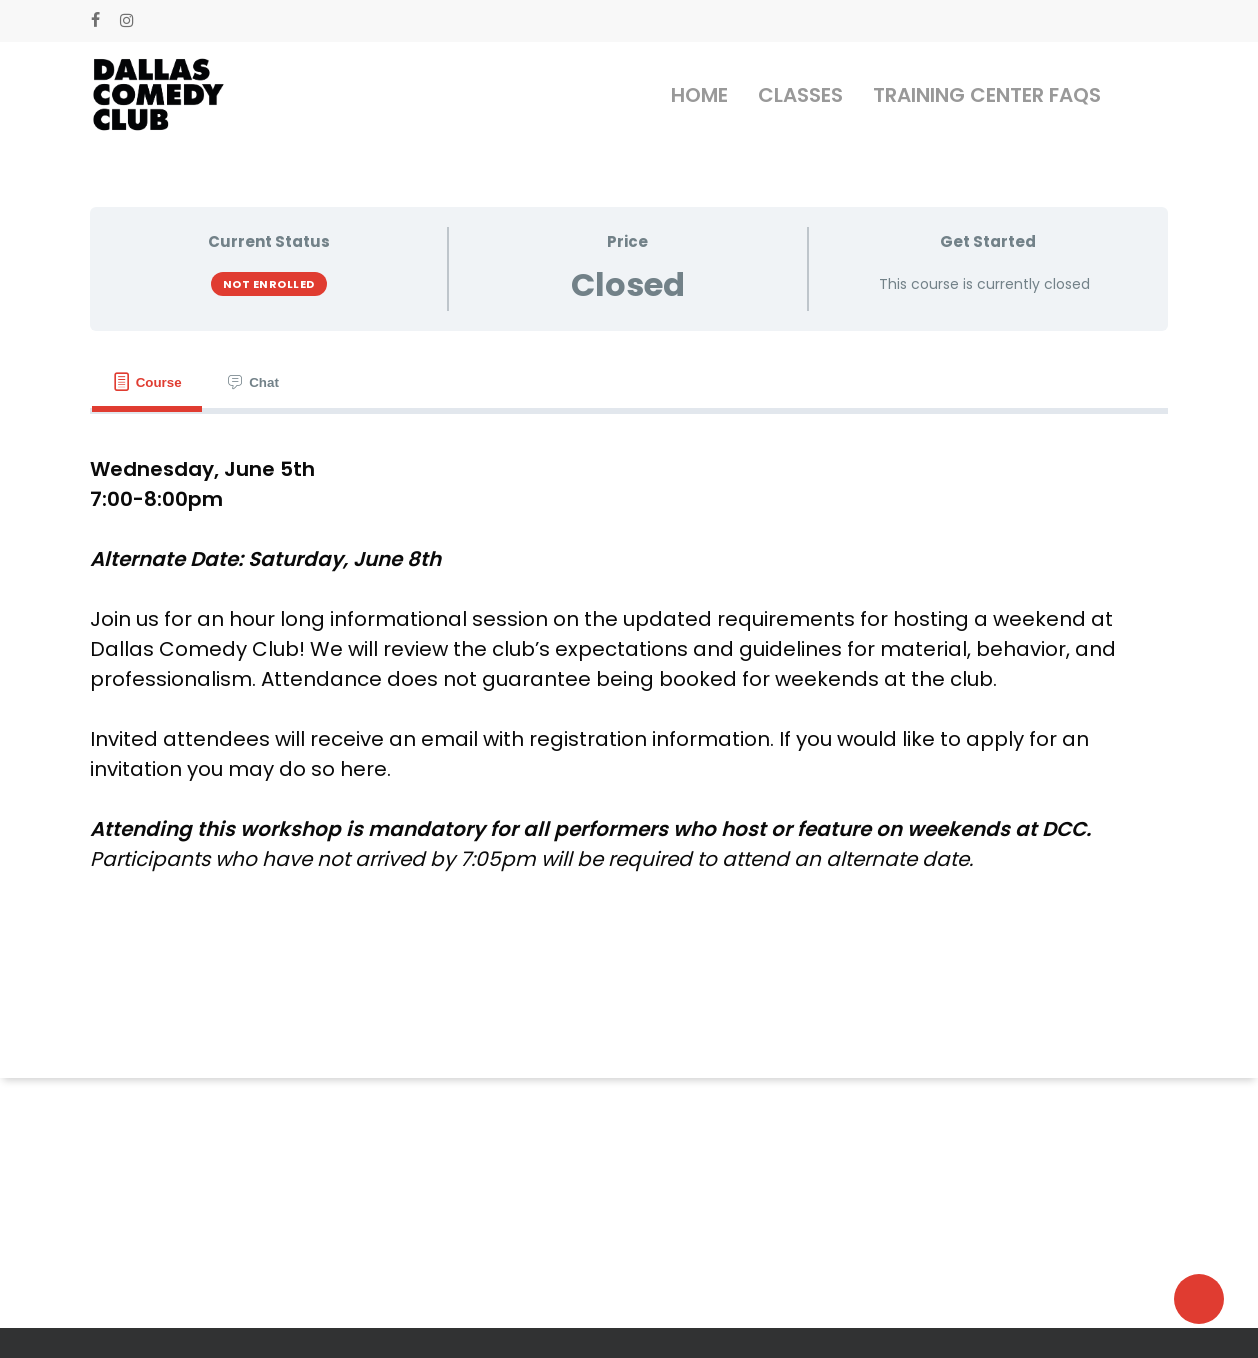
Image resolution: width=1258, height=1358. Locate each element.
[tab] (147, 382)
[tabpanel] (629, 664)
